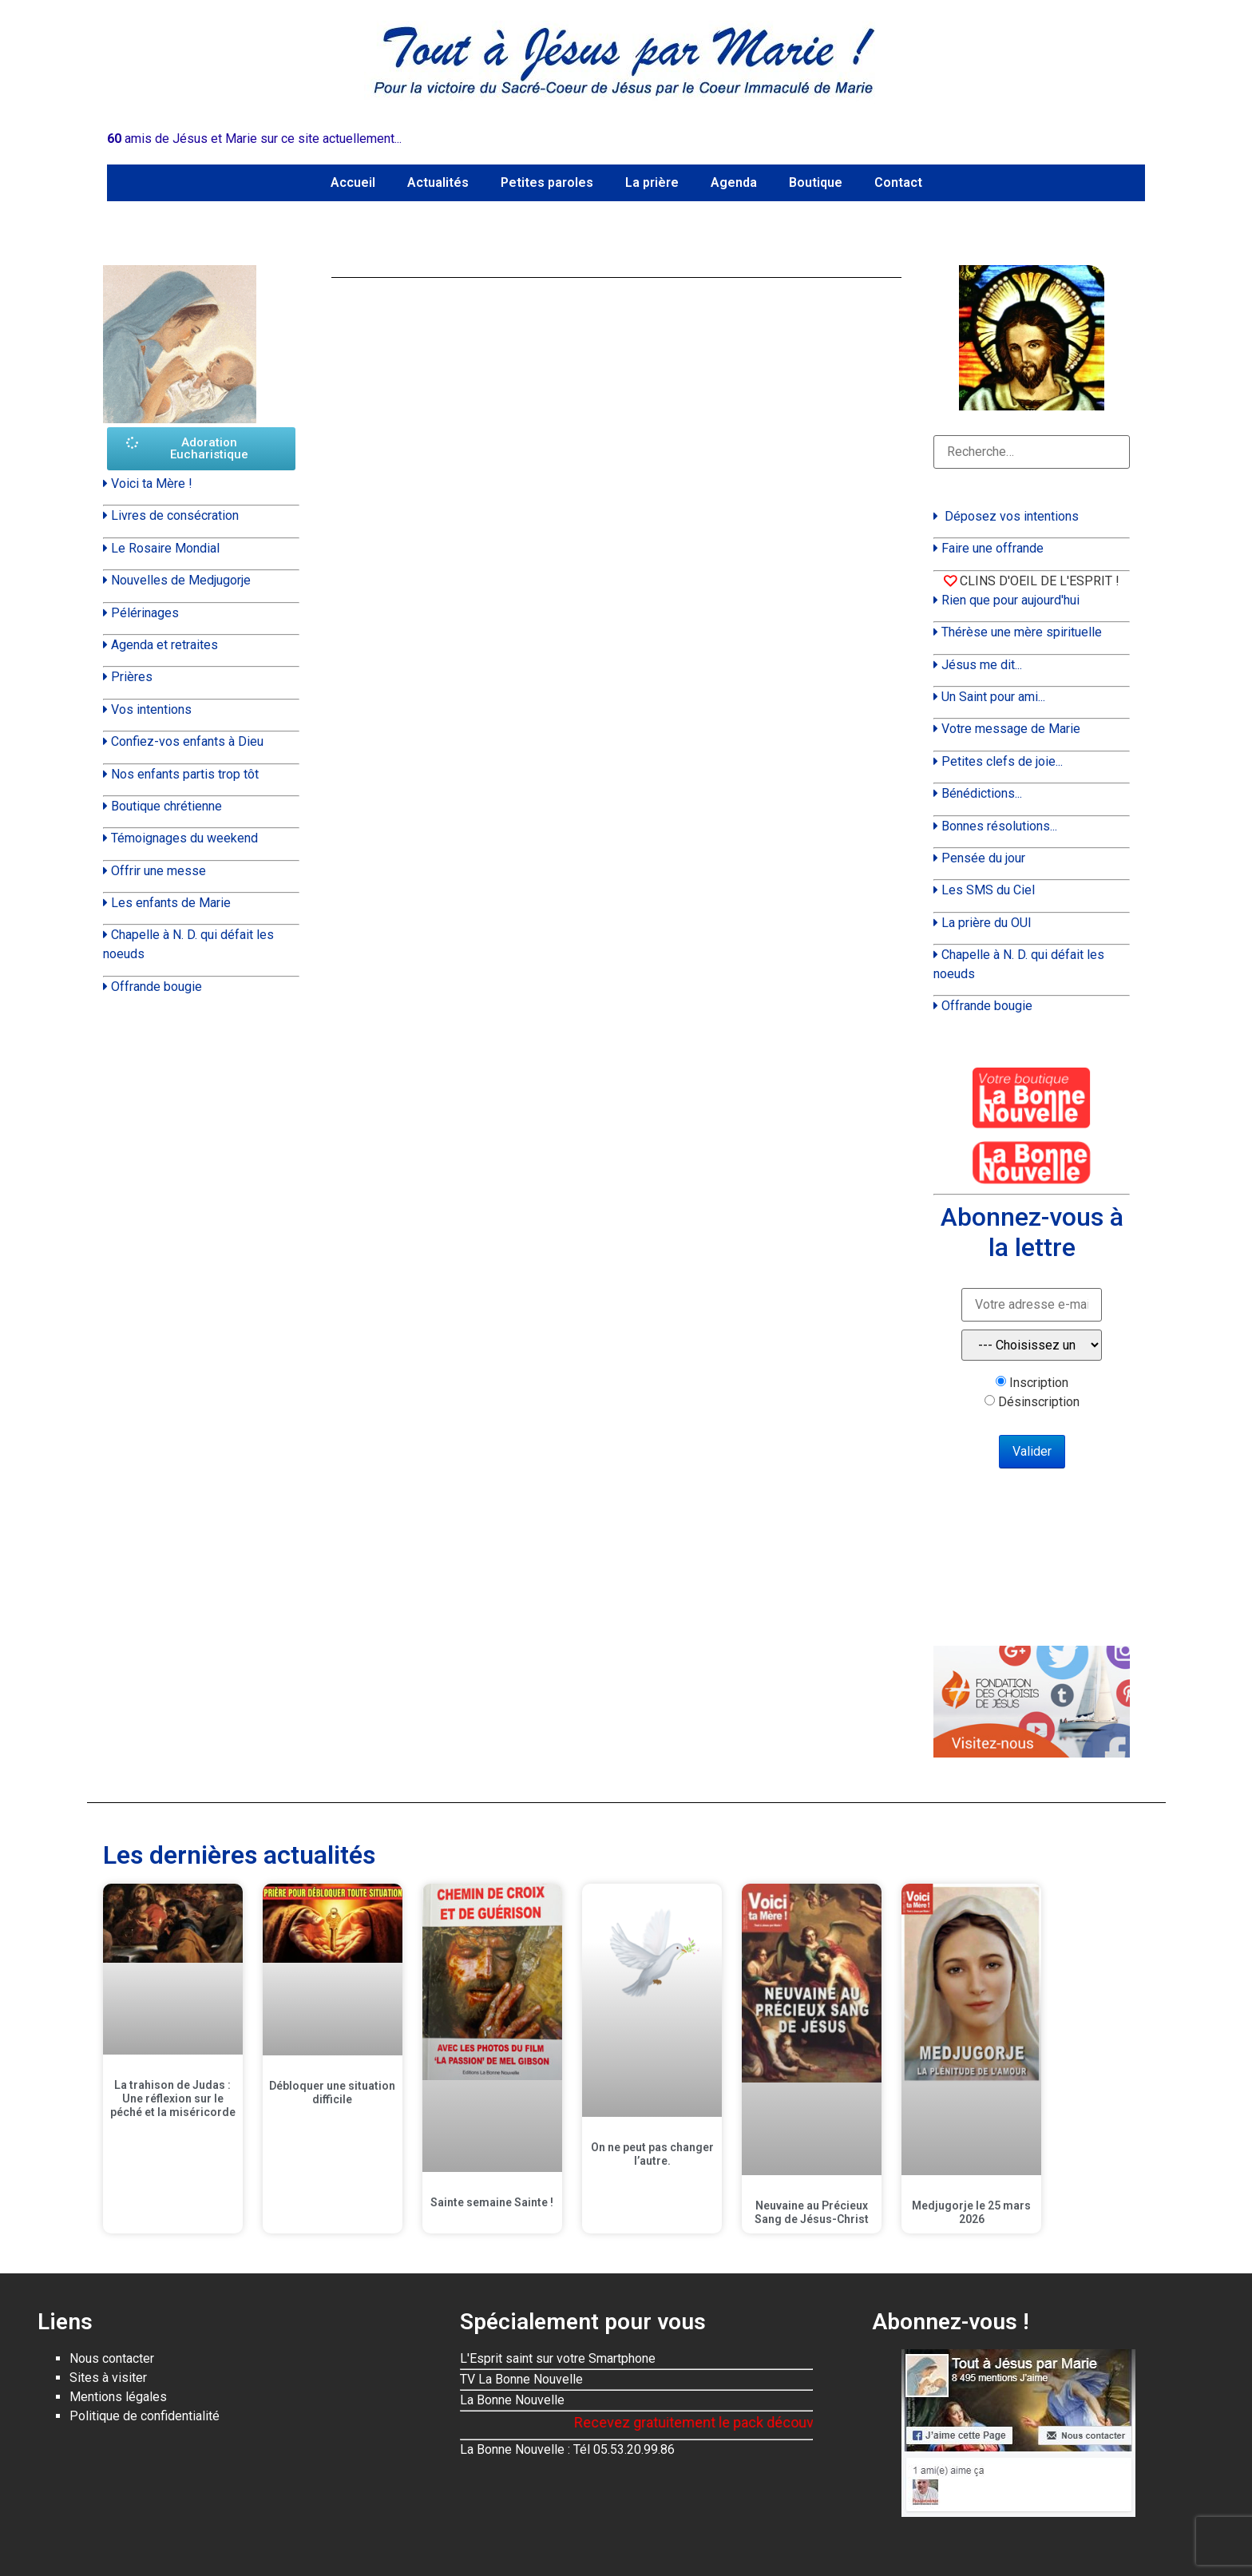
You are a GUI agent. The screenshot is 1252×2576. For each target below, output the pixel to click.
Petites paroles (547, 182)
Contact (898, 182)
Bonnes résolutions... (999, 826)
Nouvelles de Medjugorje (181, 580)
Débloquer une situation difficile (332, 2092)
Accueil (353, 182)
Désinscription (1039, 1402)
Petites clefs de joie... (1002, 761)
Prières (132, 676)
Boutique (815, 182)
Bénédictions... (981, 793)
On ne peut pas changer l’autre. (652, 2154)
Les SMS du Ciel (988, 890)
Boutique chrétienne (166, 806)
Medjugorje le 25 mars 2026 (971, 2212)
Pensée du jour (983, 858)
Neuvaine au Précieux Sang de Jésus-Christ (812, 2212)
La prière (652, 182)
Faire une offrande (992, 548)
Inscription (1038, 1383)
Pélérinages (145, 612)
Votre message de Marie (1010, 728)
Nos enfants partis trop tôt (185, 774)
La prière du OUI (986, 922)
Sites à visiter (108, 2377)
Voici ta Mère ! (151, 483)
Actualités (438, 182)
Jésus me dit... (981, 664)
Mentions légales (118, 2396)
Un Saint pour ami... (993, 696)
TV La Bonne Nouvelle (521, 2379)
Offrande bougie (156, 986)
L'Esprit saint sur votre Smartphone (558, 2358)
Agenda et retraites (164, 644)
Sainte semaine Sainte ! (491, 2202)
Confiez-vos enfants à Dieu (187, 741)
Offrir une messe (158, 870)
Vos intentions (151, 709)
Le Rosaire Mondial (165, 548)
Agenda (734, 182)
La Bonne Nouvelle (512, 2400)
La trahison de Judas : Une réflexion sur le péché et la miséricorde (173, 2098)
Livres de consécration (175, 515)
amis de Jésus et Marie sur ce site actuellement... (254, 138)
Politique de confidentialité (144, 2415)
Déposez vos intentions (1012, 516)
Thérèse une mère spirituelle (1021, 632)
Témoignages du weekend (184, 838)
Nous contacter (111, 2358)
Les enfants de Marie (171, 902)
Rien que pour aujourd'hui (1010, 600)
